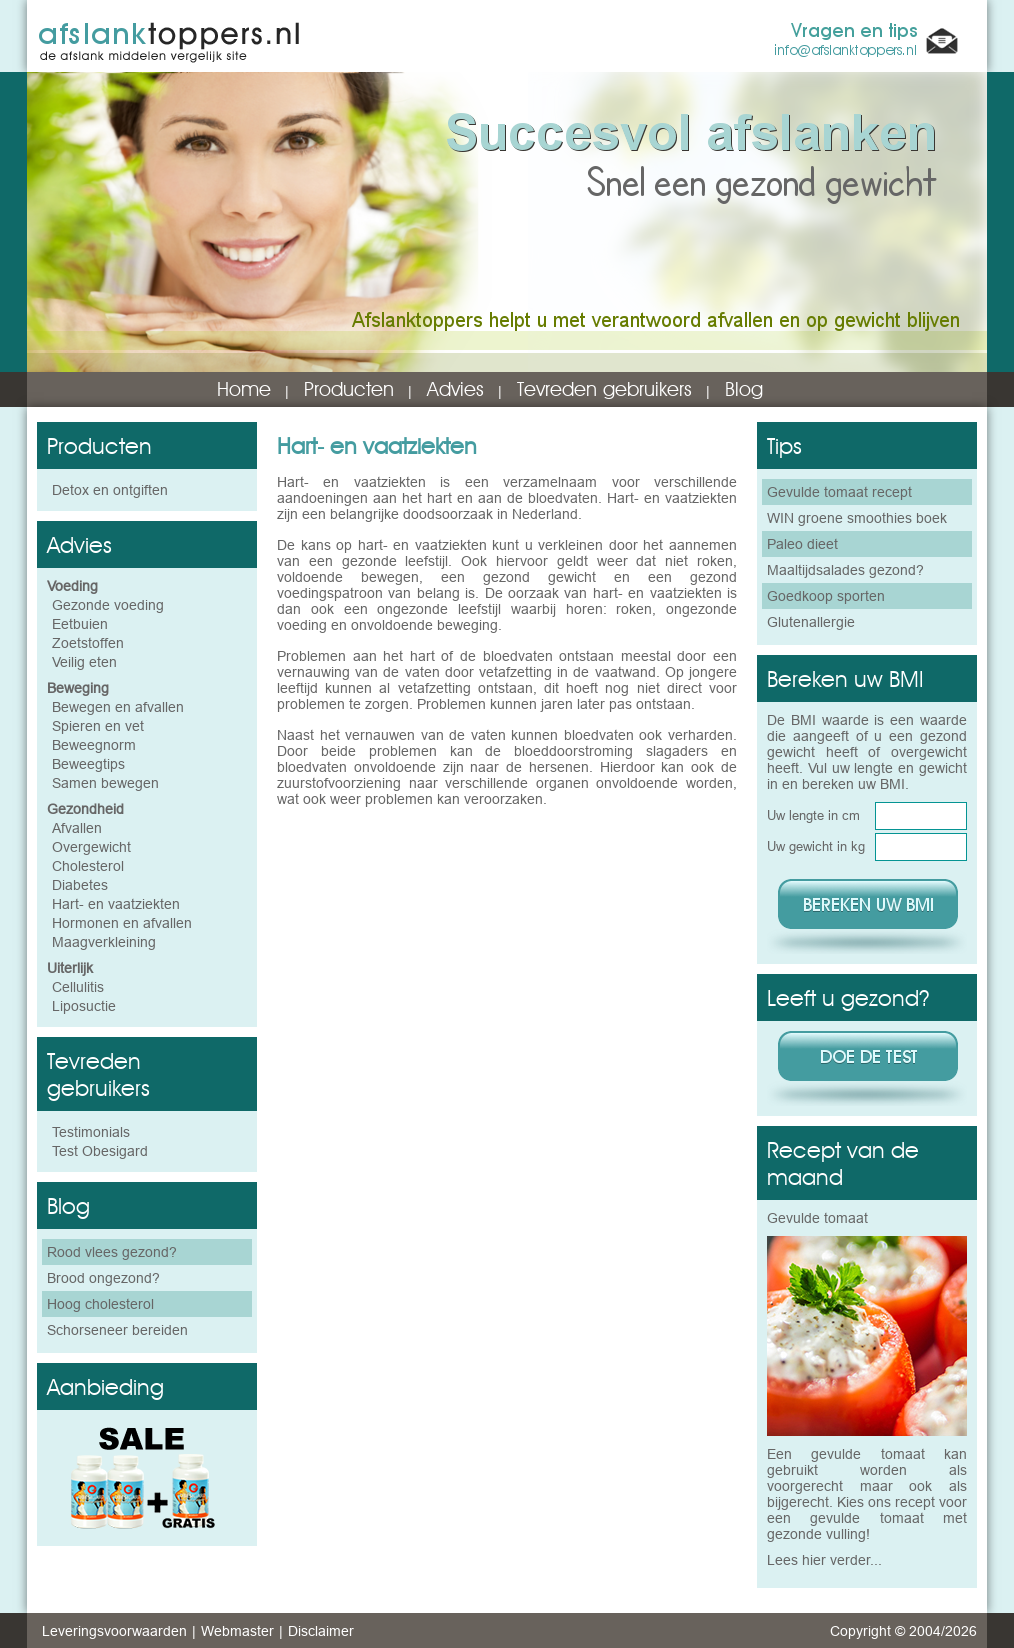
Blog (744, 389)
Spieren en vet (98, 726)
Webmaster (237, 1631)
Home (244, 389)
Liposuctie (84, 1006)
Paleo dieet (802, 544)
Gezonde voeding (108, 605)
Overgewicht (91, 847)
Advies (455, 389)
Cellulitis (78, 987)
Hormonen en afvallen (122, 923)
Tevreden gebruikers (604, 389)
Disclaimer (321, 1631)
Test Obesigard (100, 1151)
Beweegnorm (94, 745)
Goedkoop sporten (826, 596)
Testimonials (91, 1132)
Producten (349, 389)
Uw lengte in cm (813, 815)
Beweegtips (88, 764)
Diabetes (80, 885)
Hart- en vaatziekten (116, 904)
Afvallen (77, 828)
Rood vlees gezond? (112, 1252)
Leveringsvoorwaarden (114, 1631)
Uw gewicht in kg (816, 846)
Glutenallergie (811, 622)
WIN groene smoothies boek (857, 518)
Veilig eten (84, 662)
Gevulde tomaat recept (839, 492)
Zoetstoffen (88, 643)
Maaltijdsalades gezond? (845, 570)
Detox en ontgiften (110, 490)
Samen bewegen (105, 783)
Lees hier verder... (824, 1560)
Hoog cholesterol (100, 1304)
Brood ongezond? (103, 1278)
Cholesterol (88, 866)
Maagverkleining (104, 942)
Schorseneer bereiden (117, 1330)
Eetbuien (80, 624)
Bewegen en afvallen (118, 707)
